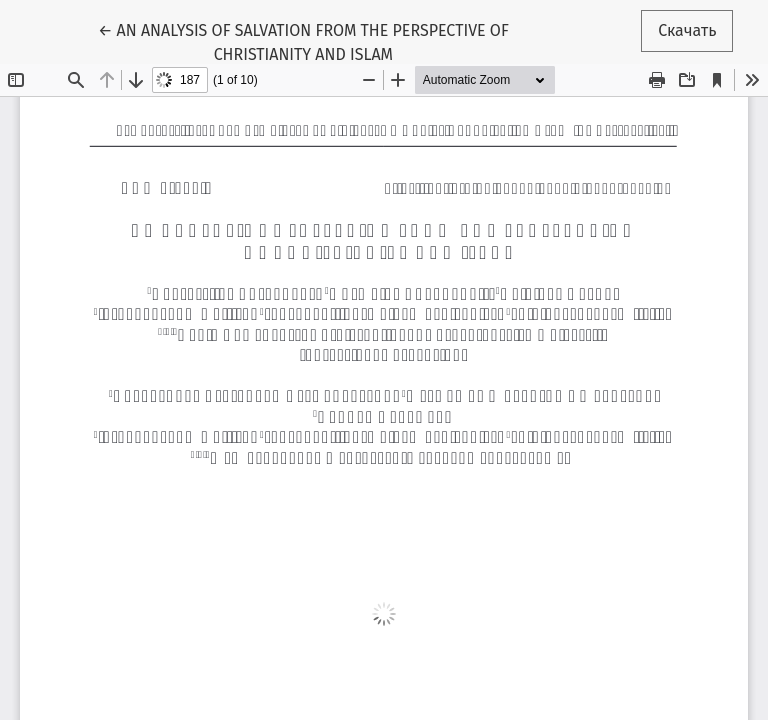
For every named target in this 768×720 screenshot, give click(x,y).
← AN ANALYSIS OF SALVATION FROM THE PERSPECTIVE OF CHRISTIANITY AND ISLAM (303, 41)
